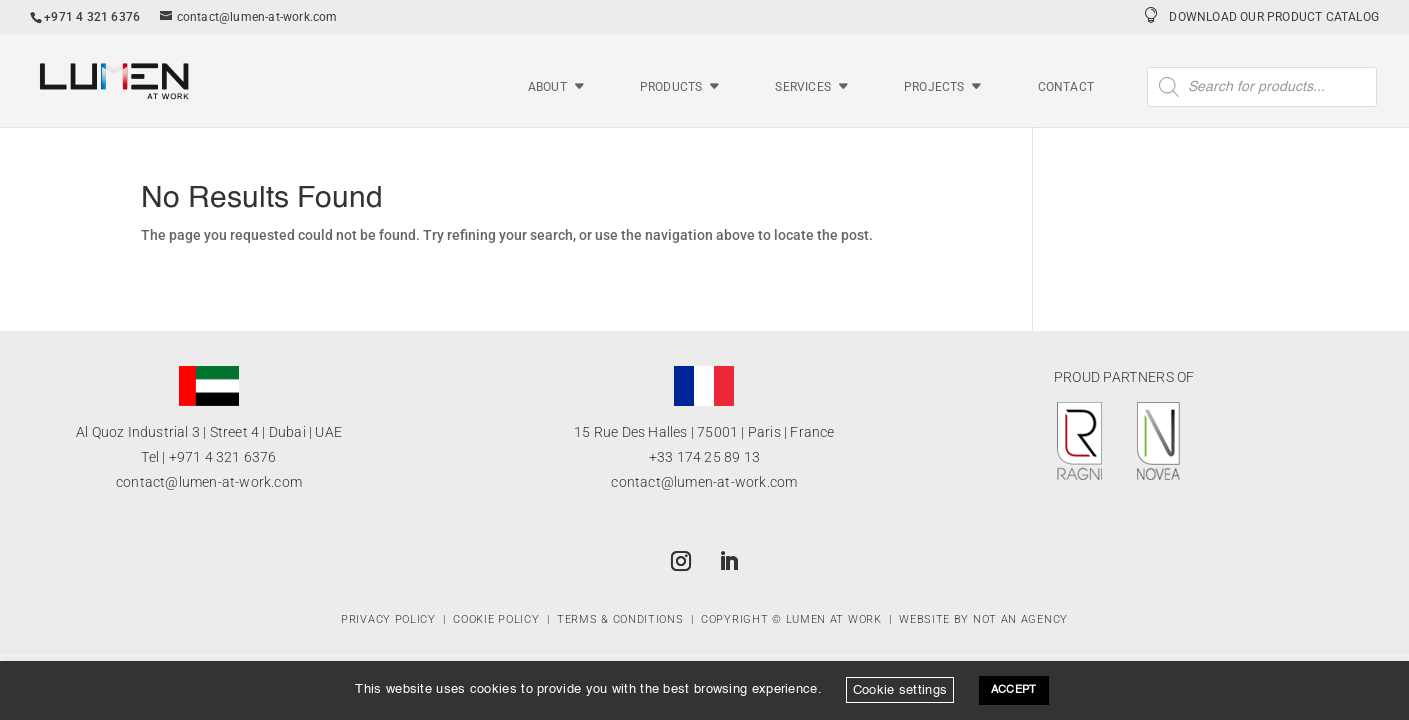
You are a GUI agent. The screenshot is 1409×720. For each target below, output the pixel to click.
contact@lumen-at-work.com (209, 482)
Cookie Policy (496, 619)
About (547, 87)
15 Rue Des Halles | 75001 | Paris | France (704, 432)
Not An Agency (1020, 619)
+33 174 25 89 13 (704, 457)
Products (671, 87)
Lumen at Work (834, 619)
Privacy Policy (388, 619)
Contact (1066, 87)
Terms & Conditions (620, 619)
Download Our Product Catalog (1274, 17)
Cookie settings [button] (900, 689)
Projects (934, 87)
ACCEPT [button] (1014, 690)
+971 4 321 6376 (223, 457)
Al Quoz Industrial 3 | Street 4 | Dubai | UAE (209, 432)
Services (803, 87)
